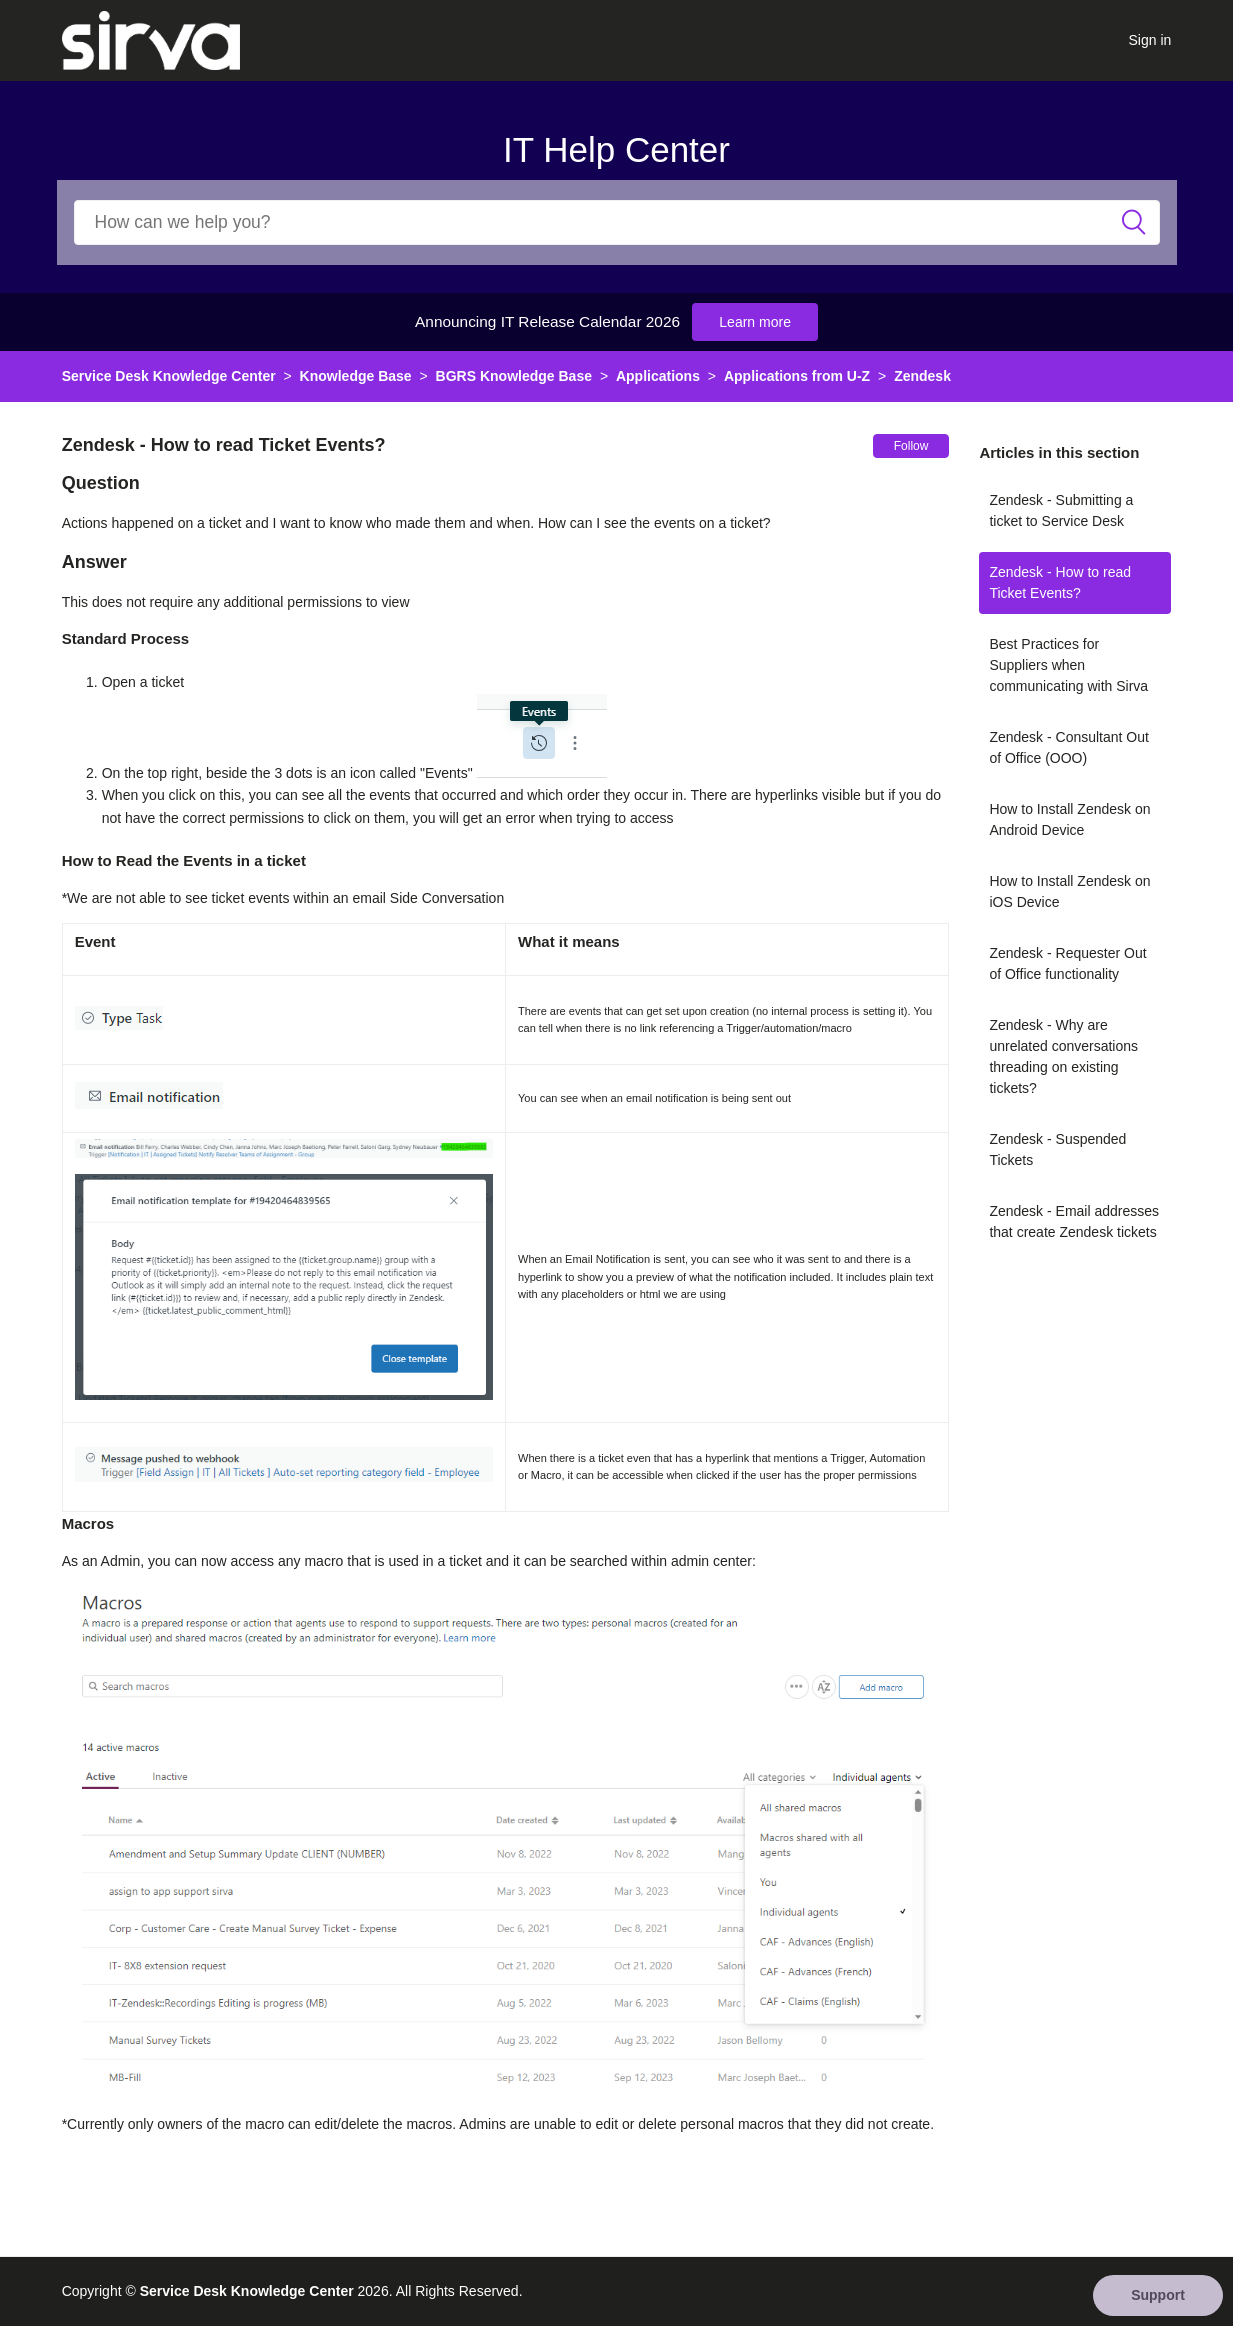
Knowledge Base (356, 376)
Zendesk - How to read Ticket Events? (1060, 582)
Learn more (755, 322)
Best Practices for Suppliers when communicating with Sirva (1068, 665)
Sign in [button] (1150, 40)
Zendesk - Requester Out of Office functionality (1067, 963)
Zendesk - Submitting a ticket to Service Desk (1061, 510)
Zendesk (922, 376)
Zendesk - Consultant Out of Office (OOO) (1069, 747)
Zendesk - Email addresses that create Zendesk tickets (1074, 1221)
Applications (658, 376)
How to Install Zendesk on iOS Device (1069, 891)
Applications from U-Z (797, 376)
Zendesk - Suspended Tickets (1057, 1149)
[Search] (617, 222)
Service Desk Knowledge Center (169, 376)
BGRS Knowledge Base (514, 376)
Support (1158, 2295)
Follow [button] (911, 446)
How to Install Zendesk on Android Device (1069, 819)
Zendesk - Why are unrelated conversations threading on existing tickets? (1063, 1056)
